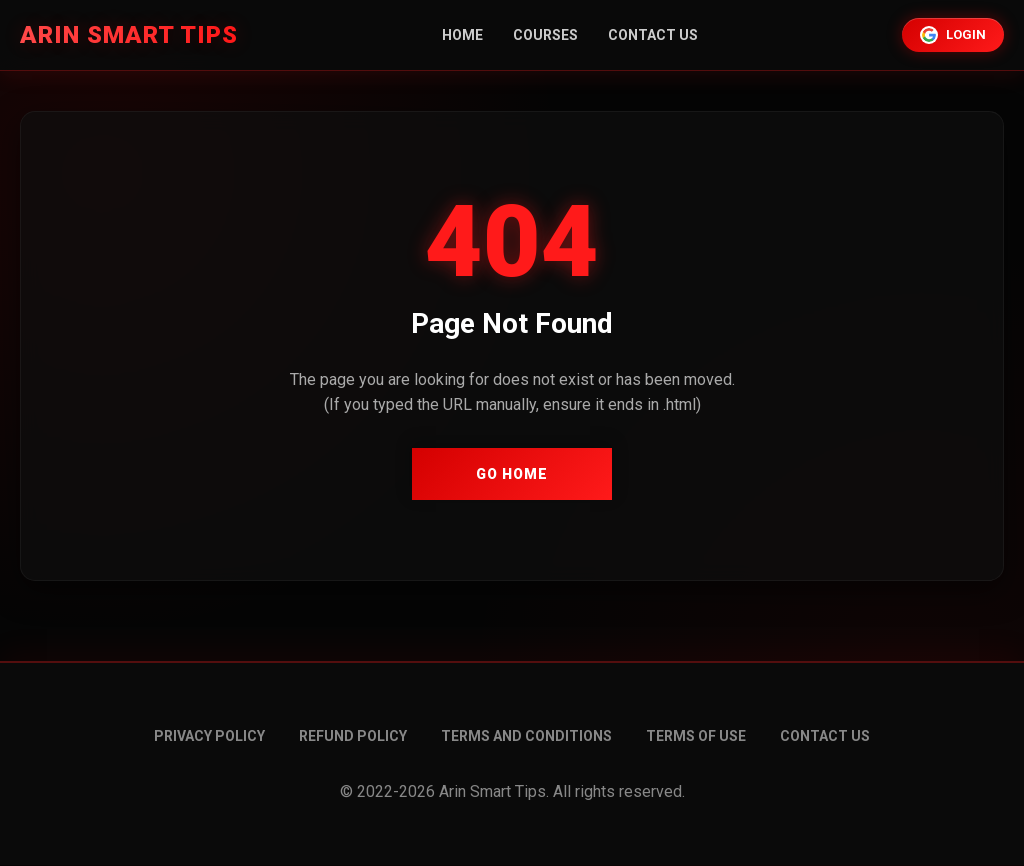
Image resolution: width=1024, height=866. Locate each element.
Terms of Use (696, 736)
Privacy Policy (209, 736)
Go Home (512, 474)
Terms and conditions (526, 736)
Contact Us (653, 35)
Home (462, 35)
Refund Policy (353, 736)
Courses (545, 35)
